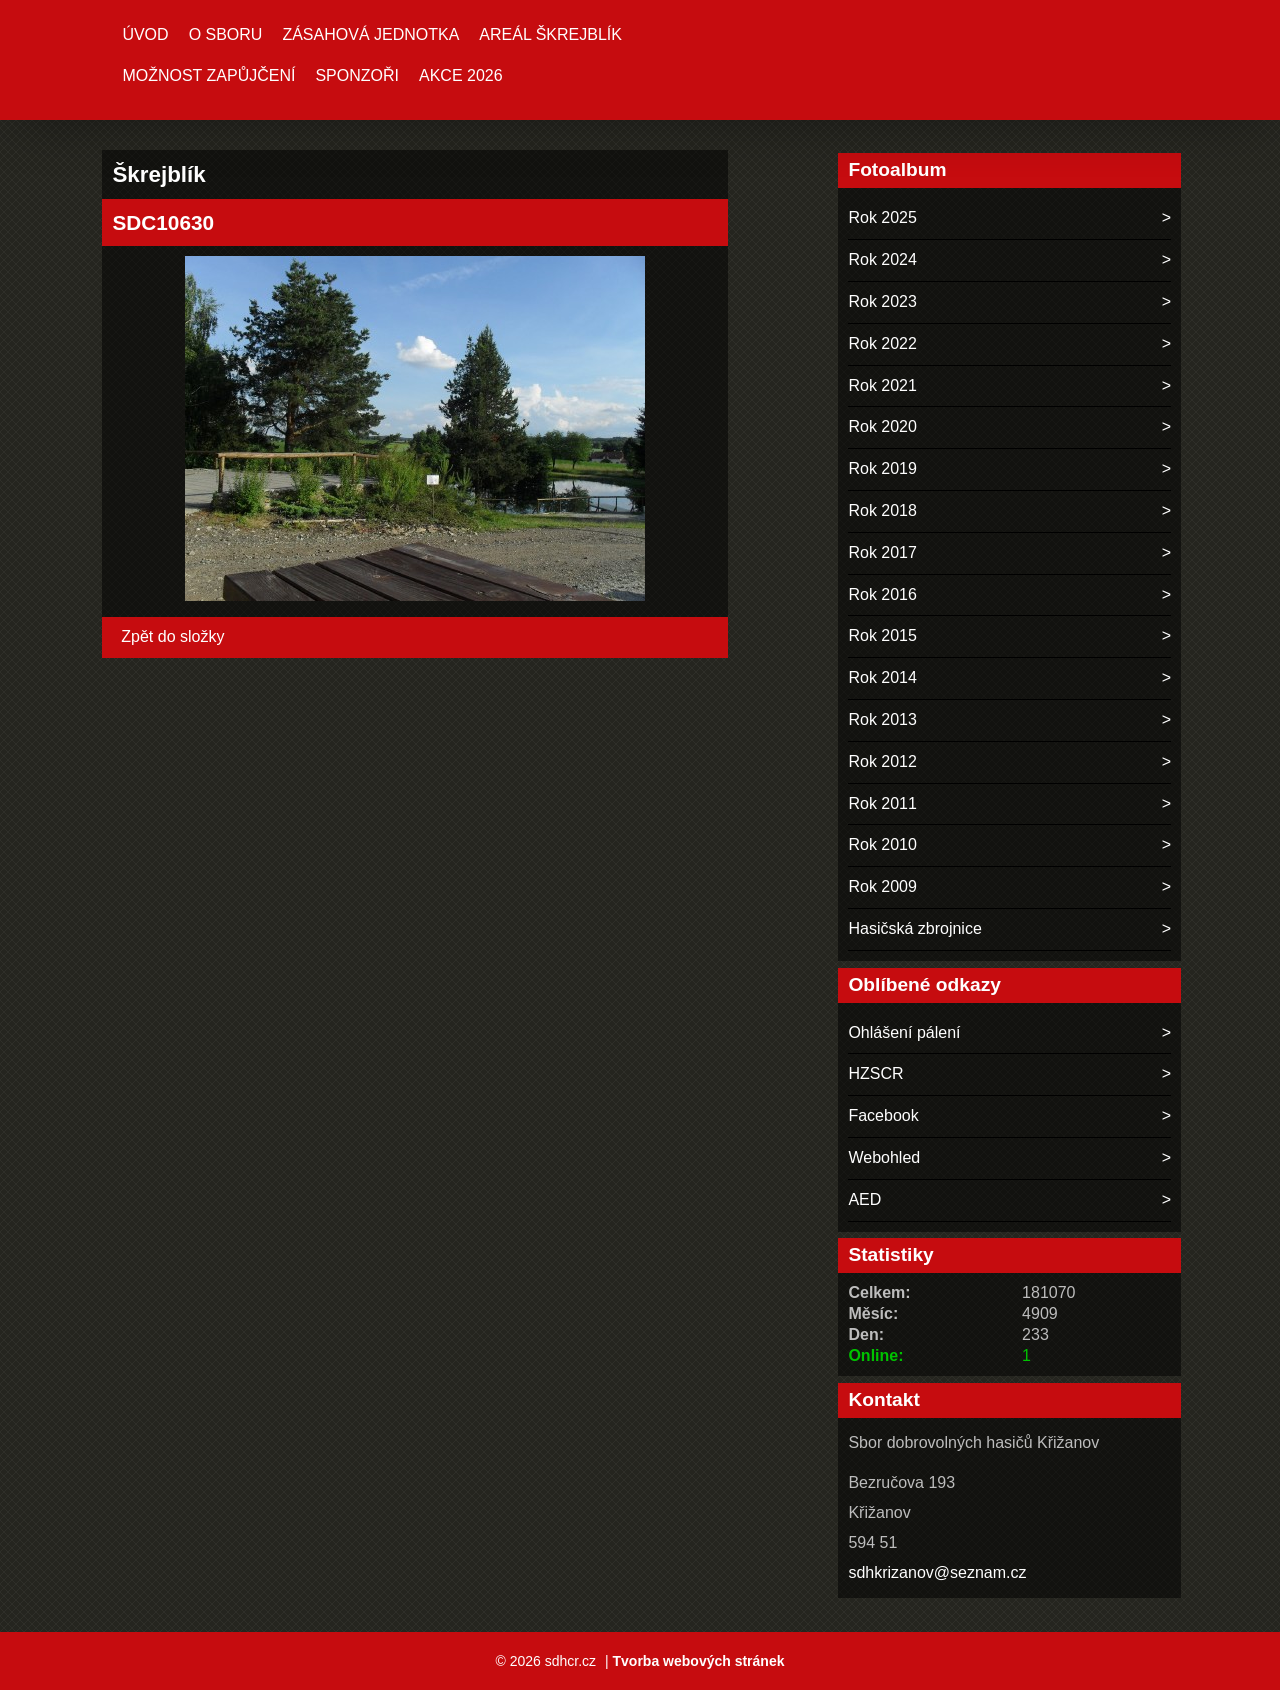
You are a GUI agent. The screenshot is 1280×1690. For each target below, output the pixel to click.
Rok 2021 (882, 385)
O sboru (226, 34)
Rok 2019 (882, 468)
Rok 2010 (882, 844)
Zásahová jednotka (370, 34)
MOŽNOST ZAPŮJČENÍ (208, 75)
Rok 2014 (882, 677)
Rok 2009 (882, 886)
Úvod (145, 34)
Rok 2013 (882, 719)
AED (864, 1199)
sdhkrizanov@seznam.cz (937, 1572)
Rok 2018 (882, 510)
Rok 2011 (882, 803)
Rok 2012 (882, 761)
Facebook (883, 1115)
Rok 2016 (882, 594)
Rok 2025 (882, 217)
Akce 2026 (461, 75)
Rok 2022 (882, 343)
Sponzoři (357, 75)
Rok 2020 (882, 426)
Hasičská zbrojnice (914, 928)
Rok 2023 (882, 301)
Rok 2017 (882, 552)
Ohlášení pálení (904, 1032)
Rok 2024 (882, 259)
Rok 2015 (882, 635)
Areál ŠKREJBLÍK (550, 34)
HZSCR (875, 1073)
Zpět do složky (172, 636)
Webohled (884, 1157)
